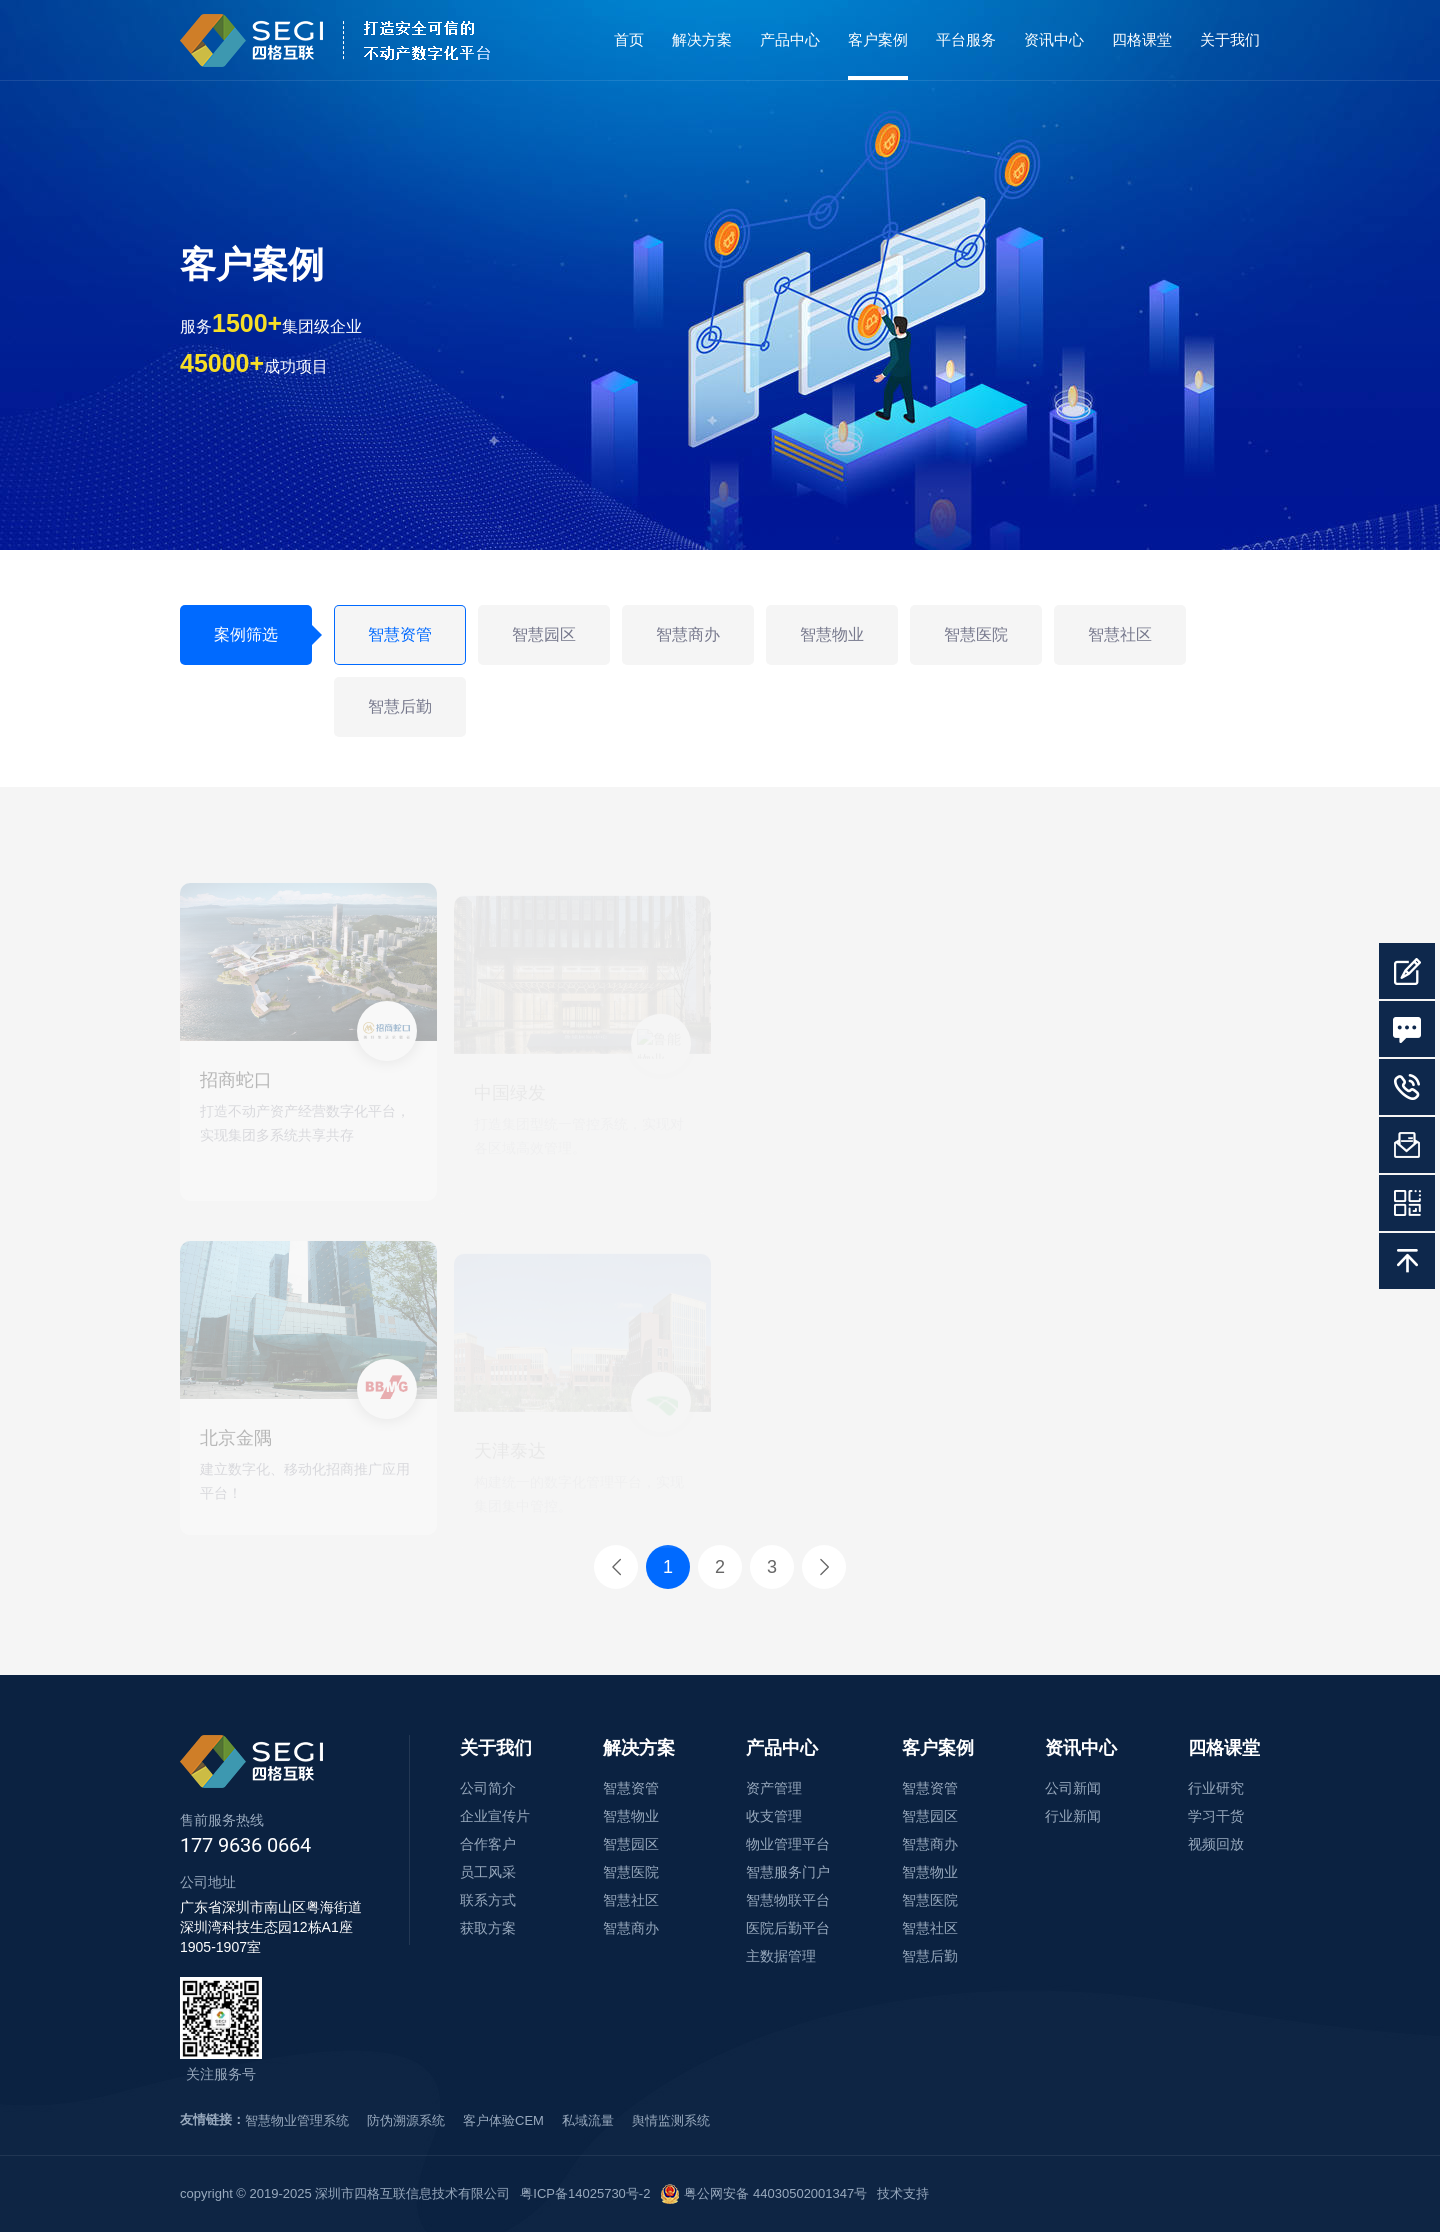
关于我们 (1230, 39)
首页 (629, 39)
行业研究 (1216, 1788)
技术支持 (903, 2193)
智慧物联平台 (788, 1900)
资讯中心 (1054, 39)
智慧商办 (688, 634)
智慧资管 (400, 634)
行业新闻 (1073, 1816)
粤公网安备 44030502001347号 (763, 2194)
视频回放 (1216, 1844)
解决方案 (702, 39)
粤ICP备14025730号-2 (585, 2193)
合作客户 (488, 1844)
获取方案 (488, 1928)
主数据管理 (781, 1956)
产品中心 (790, 39)
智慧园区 (544, 634)
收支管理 (774, 1816)
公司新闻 (1073, 1788)
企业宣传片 (495, 1816)
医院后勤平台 (788, 1928)
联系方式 (488, 1900)
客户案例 (878, 39)
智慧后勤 (400, 706)
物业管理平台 (788, 1844)
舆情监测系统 (671, 2120)
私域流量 (588, 2120)
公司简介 (488, 1788)
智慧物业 (832, 634)
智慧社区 (1120, 634)
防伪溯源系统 (406, 2120)
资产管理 (774, 1788)
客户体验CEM (503, 2120)
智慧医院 (976, 634)
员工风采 (488, 1872)
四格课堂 (1142, 39)
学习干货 (1216, 1816)
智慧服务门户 (788, 1872)
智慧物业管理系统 (297, 2120)
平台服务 (966, 39)
